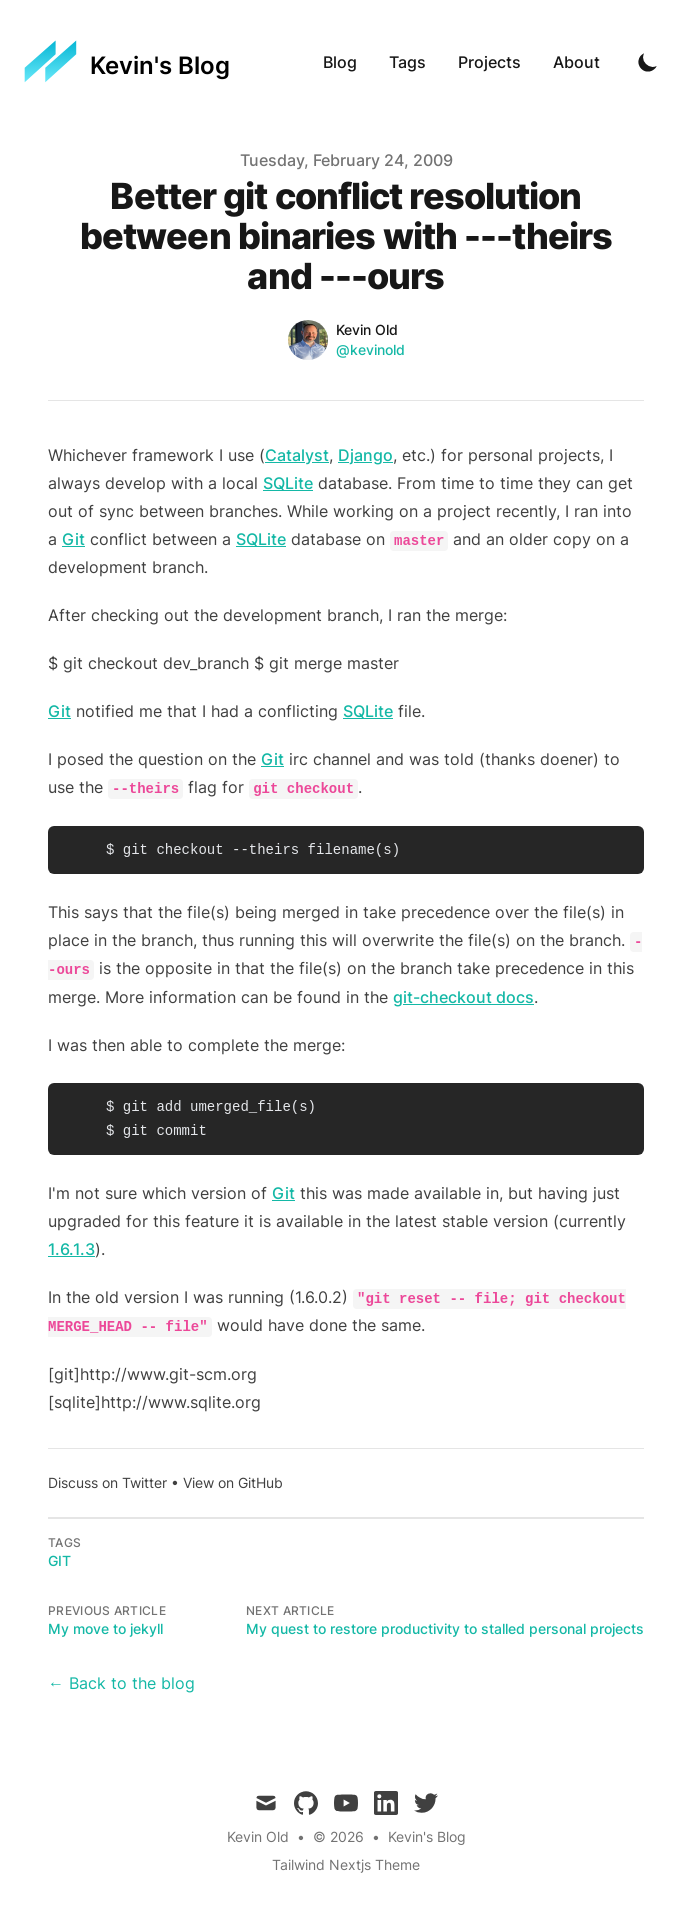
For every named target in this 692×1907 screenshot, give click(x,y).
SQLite (288, 483)
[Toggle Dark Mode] (648, 62)
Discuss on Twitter (107, 1482)
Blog (340, 62)
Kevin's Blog (427, 1836)
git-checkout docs (463, 997)
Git (73, 539)
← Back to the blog (121, 1683)
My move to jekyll (105, 1628)
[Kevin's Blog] (127, 62)
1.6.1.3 (71, 1249)
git (59, 1560)
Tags (407, 62)
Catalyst (297, 455)
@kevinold (370, 349)
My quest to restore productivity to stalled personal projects (445, 1628)
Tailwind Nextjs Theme (346, 1864)
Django (365, 455)
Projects (489, 62)
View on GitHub (233, 1482)
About (576, 62)
